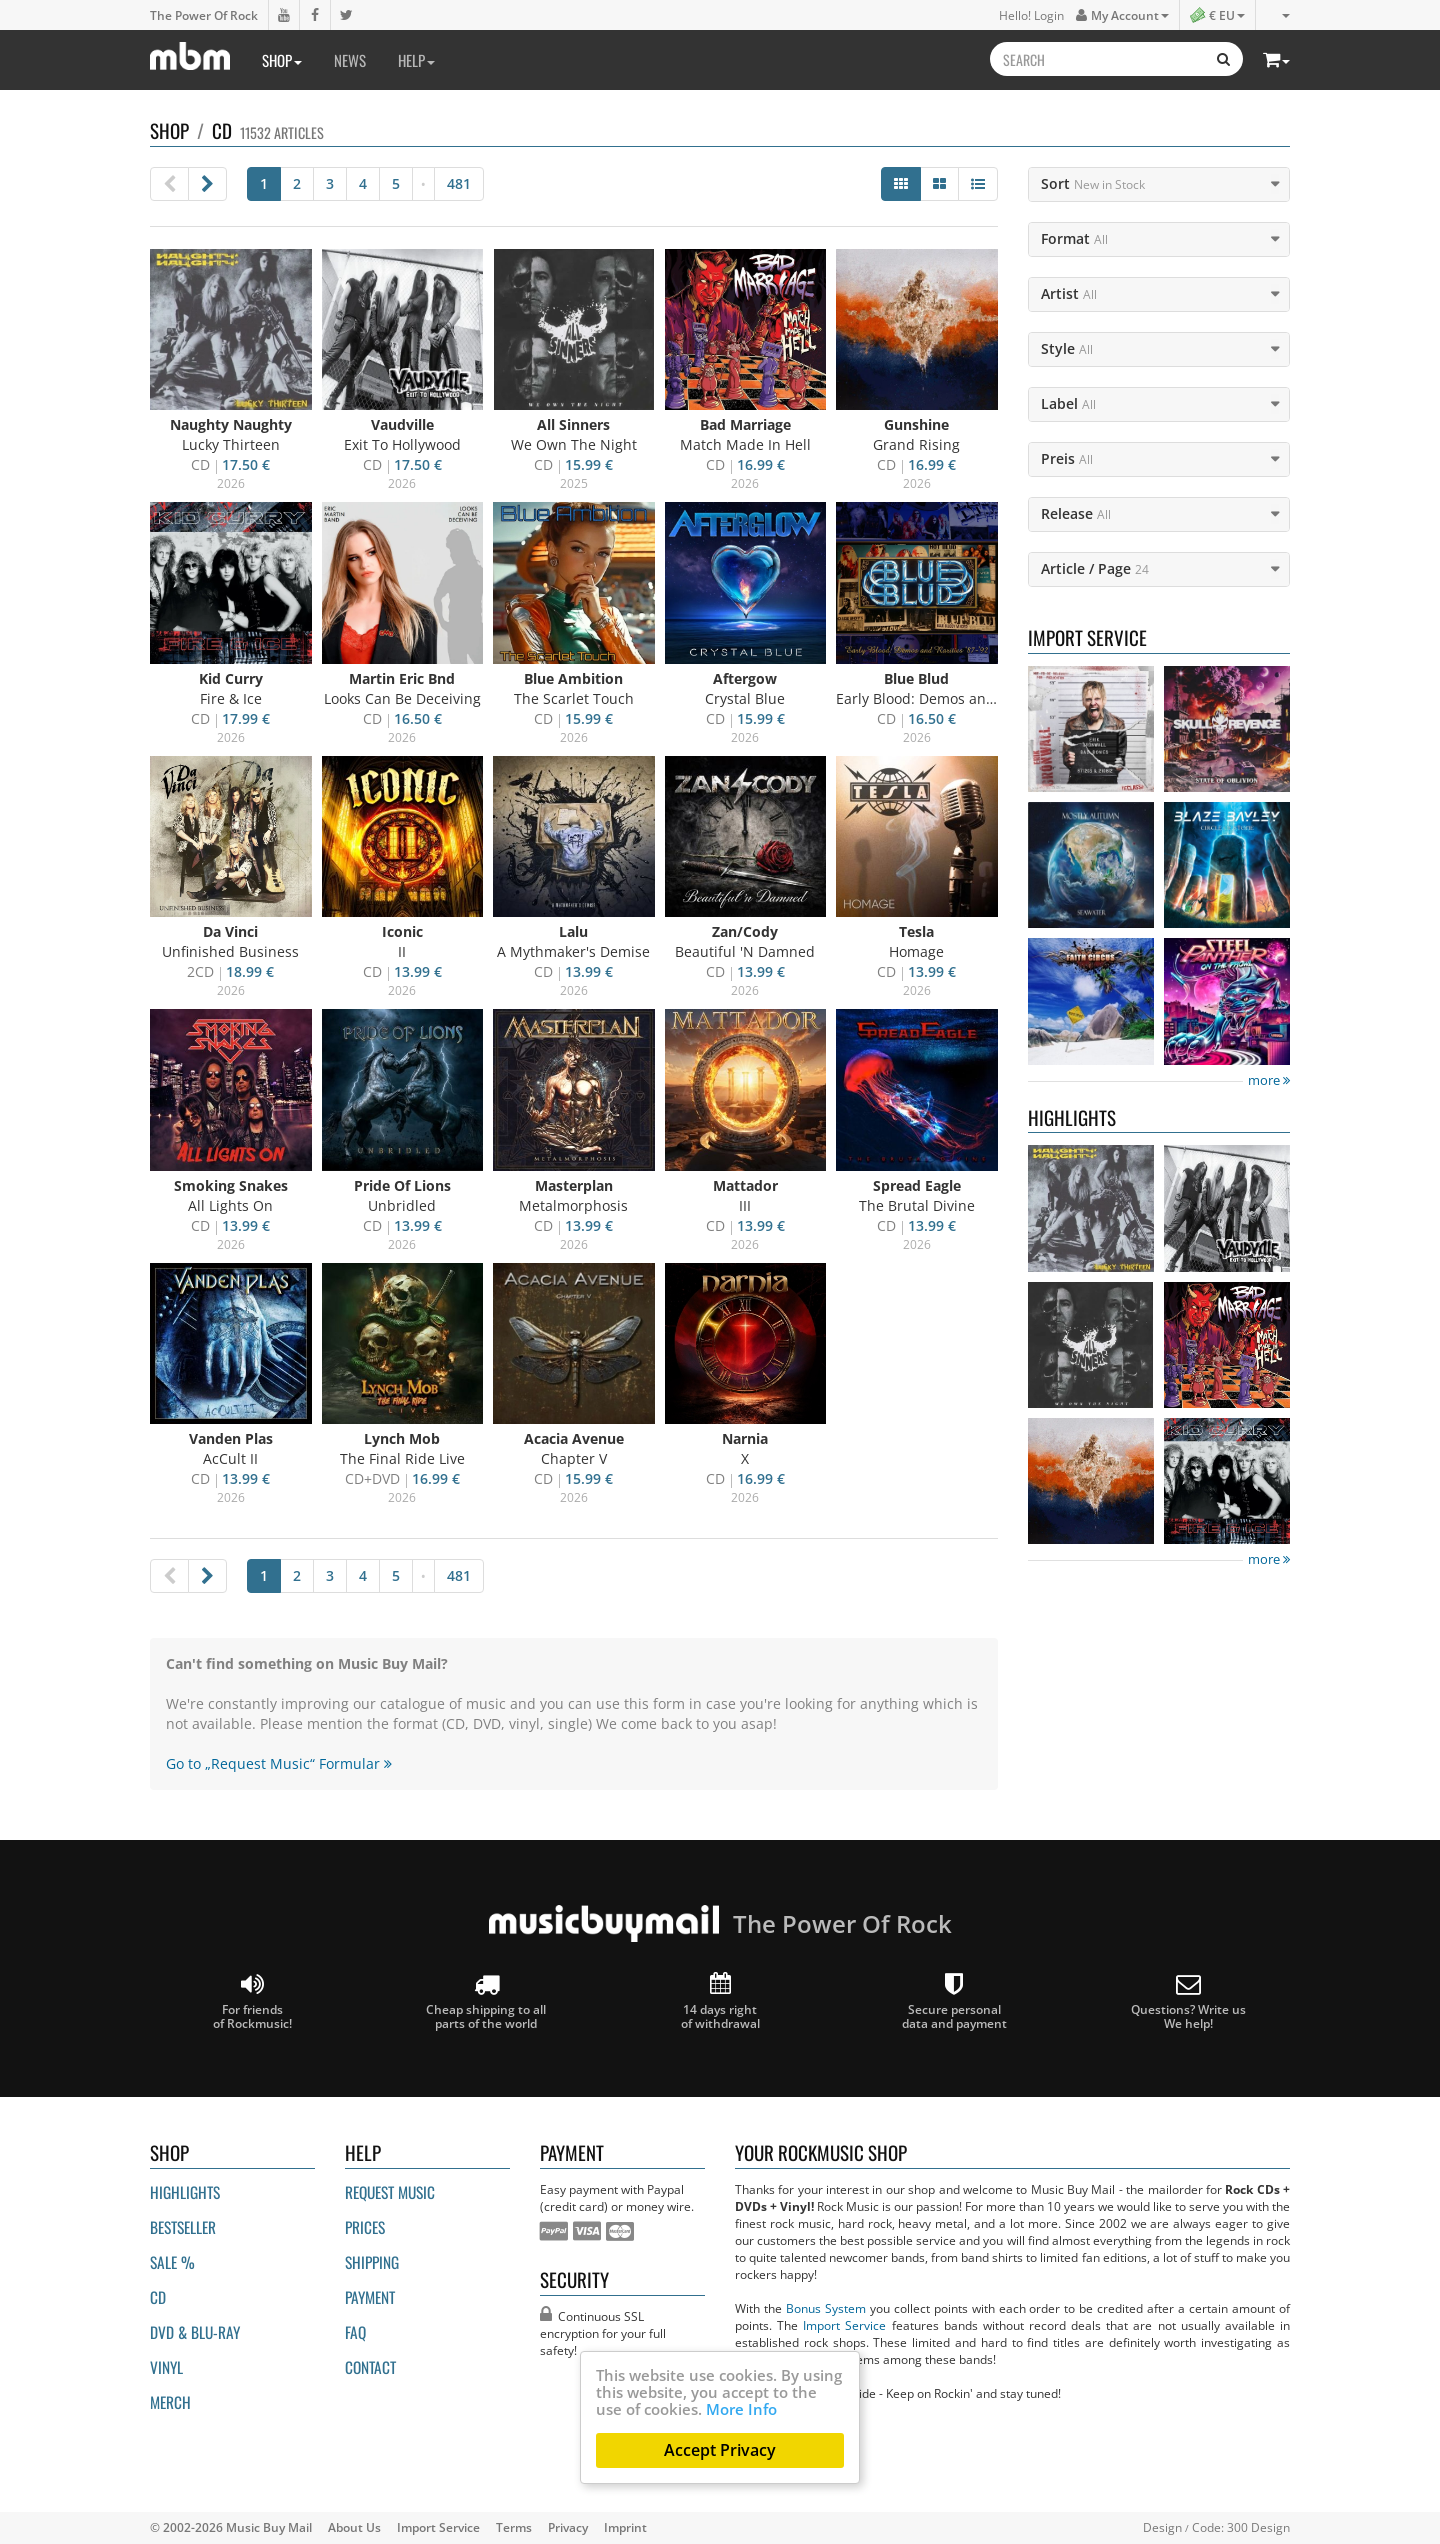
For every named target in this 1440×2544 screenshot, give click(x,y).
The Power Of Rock (204, 15)
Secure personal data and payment (954, 2001)
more (1269, 1080)
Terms (514, 2527)
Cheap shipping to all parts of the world (486, 2001)
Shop (282, 60)
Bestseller (183, 2227)
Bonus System (826, 2308)
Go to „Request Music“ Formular (279, 1763)
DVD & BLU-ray (195, 2332)
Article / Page (1095, 568)
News (350, 60)
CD (158, 2297)
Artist (1069, 293)
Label (1068, 403)
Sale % (172, 2262)
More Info (741, 2409)
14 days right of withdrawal (720, 2001)
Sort (1093, 183)
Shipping (372, 2262)
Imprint (625, 2527)
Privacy (568, 2527)
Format (1074, 238)
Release (1076, 513)
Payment (370, 2297)
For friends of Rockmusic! (252, 2001)
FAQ (355, 2332)
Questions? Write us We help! (1188, 2001)
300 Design (1258, 2527)
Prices (365, 2227)
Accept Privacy (720, 2450)
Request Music (390, 2192)
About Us (354, 2527)
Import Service (844, 2325)
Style (1067, 348)
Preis (1067, 458)
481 (459, 183)
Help (416, 60)
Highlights (185, 2192)
